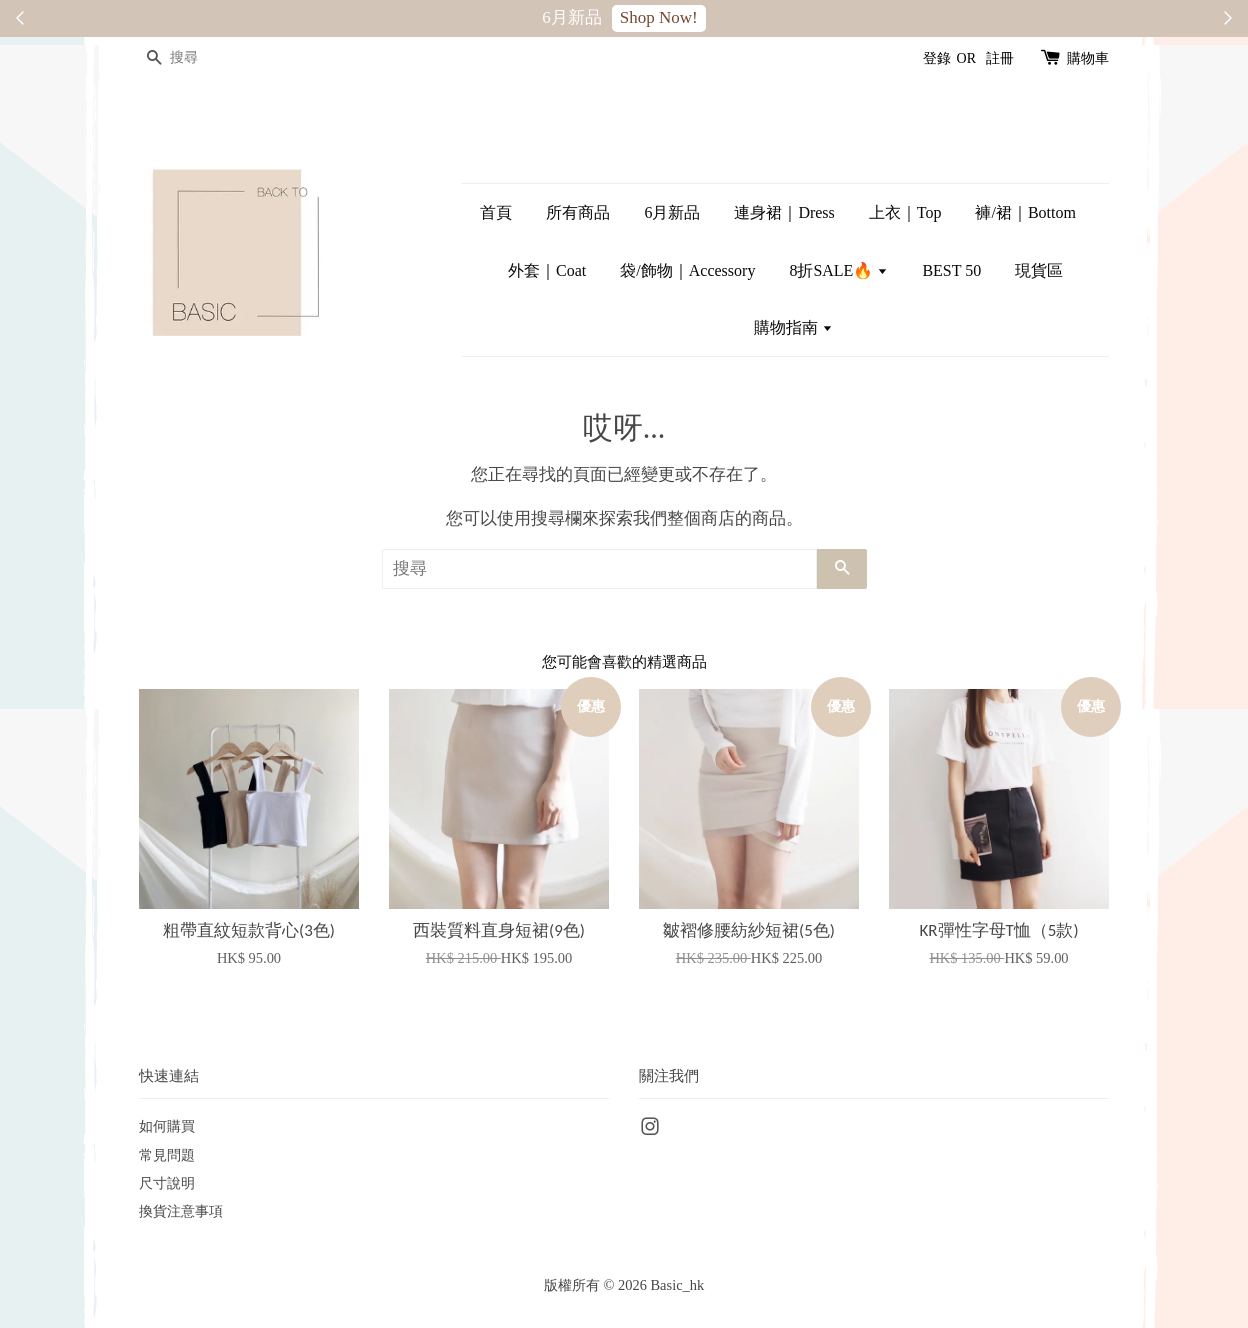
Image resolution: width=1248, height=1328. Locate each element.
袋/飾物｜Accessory (687, 270)
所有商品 (578, 212)
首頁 (496, 212)
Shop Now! (659, 17)
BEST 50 (951, 270)
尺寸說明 (167, 1183)
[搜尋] (199, 58)
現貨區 (1039, 270)
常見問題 (167, 1155)
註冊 (1000, 58)
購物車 (1088, 58)
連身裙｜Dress (784, 212)
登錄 (937, 58)
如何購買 (167, 1126)
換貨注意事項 (181, 1211)
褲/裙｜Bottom (1025, 212)
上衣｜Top (905, 212)
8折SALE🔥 (838, 270)
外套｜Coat (547, 270)
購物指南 (793, 327)
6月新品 (672, 212)
